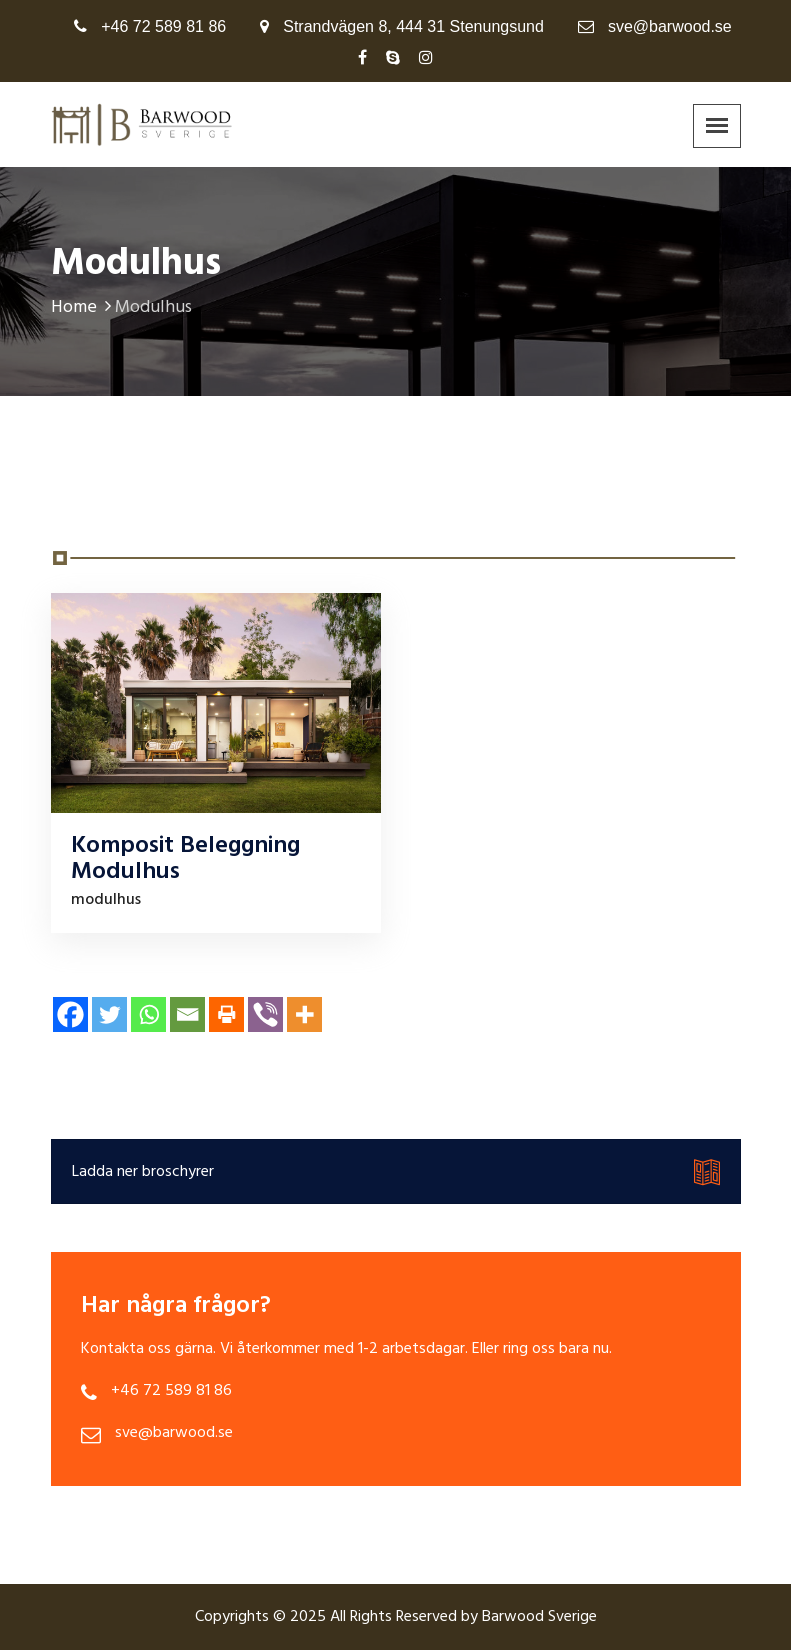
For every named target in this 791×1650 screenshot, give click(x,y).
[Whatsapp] (148, 1014)
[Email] (187, 1014)
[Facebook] (70, 1014)
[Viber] (265, 1014)
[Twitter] (109, 1014)
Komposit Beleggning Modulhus (185, 859)
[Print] (226, 1014)
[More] (304, 1014)
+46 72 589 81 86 (163, 26)
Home (83, 307)
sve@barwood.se (670, 26)
